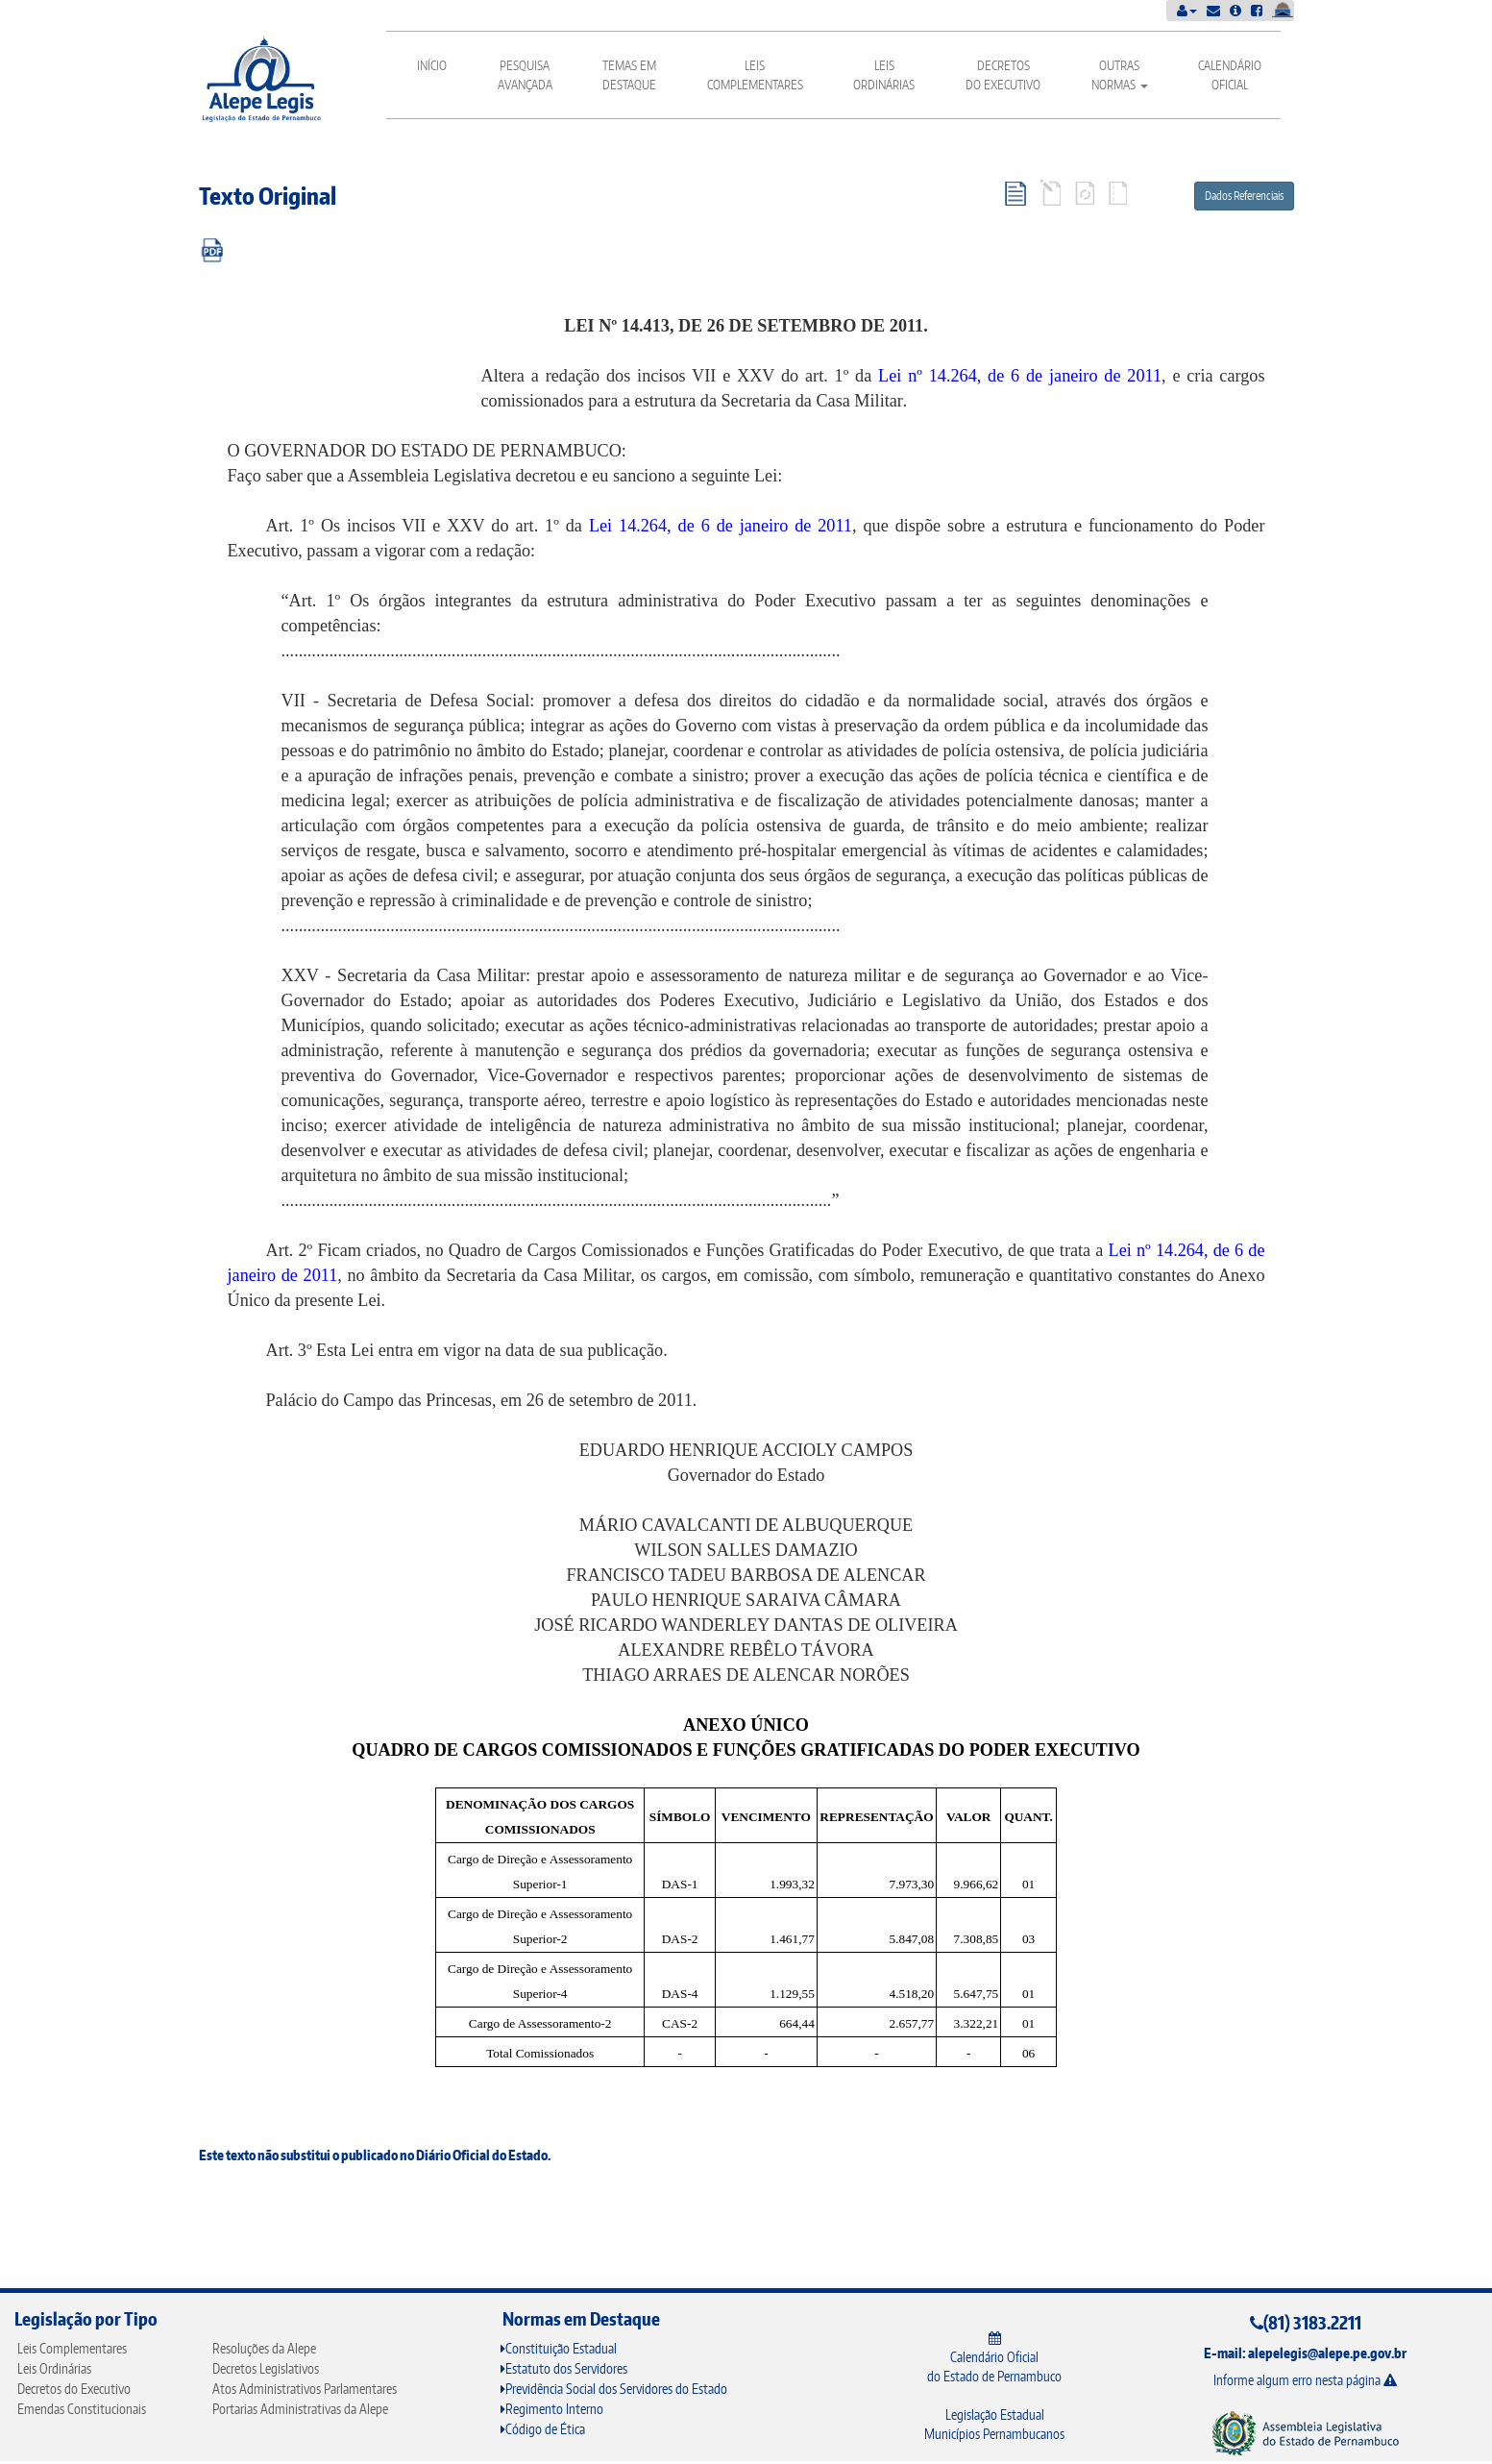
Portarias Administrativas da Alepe (300, 2409)
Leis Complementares (755, 75)
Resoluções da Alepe (264, 2348)
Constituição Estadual (559, 2348)
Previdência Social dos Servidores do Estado (614, 2388)
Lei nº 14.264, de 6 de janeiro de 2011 (1020, 375)
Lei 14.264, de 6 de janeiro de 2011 (720, 525)
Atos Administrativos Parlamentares (304, 2388)
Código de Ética (543, 2429)
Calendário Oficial (1229, 75)
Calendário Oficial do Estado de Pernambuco (994, 2357)
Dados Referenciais (1244, 195)
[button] (1187, 10)
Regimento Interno (552, 2409)
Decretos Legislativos (265, 2368)
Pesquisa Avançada (525, 75)
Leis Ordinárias (884, 75)
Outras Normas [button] (1119, 75)
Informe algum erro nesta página (1305, 2380)
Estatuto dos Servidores (564, 2368)
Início (432, 65)
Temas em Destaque (629, 75)
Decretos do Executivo (1003, 75)
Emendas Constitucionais (81, 2409)
